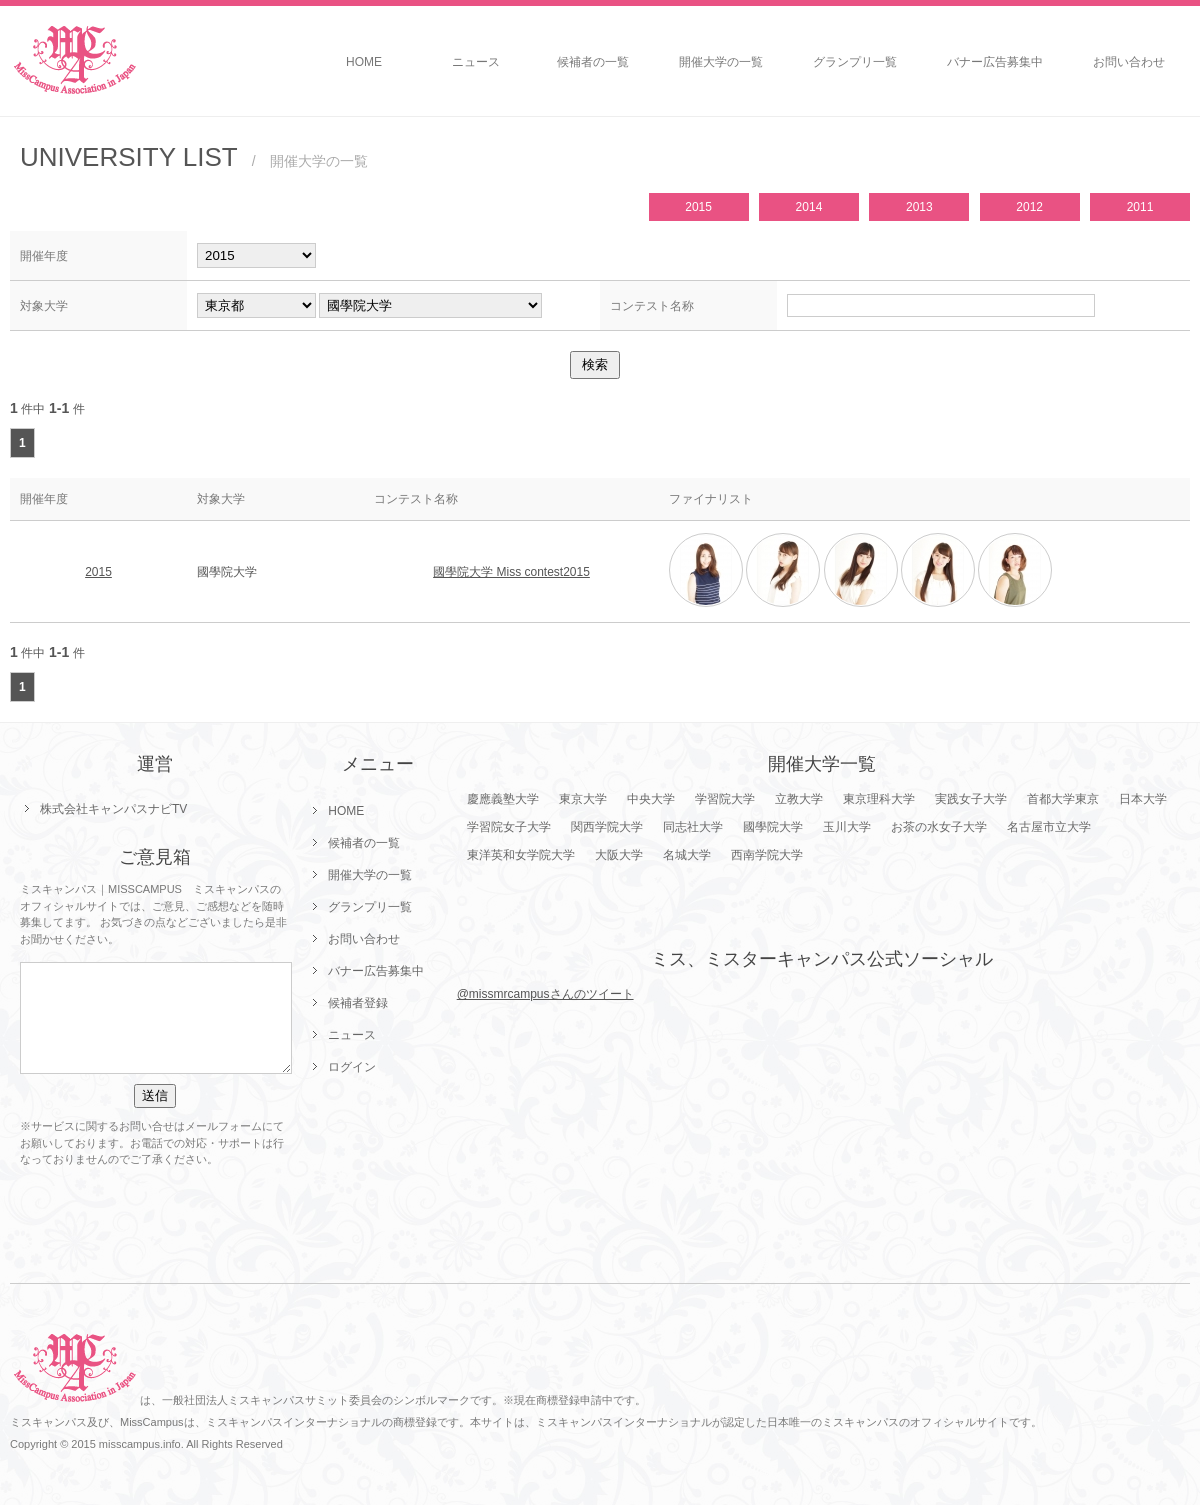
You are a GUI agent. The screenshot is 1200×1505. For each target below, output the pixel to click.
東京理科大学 (879, 799)
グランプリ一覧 (855, 62)
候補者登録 (358, 1003)
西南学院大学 (767, 855)
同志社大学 (693, 827)
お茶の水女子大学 (939, 827)
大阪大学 (619, 855)
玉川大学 (847, 827)
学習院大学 (725, 799)
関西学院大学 (607, 827)
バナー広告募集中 (995, 62)
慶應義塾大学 (503, 799)
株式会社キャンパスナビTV (113, 809)
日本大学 (1143, 799)
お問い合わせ (1129, 62)
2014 (809, 207)
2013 (919, 207)
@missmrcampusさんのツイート (545, 994)
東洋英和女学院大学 (521, 855)
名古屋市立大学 (1049, 827)
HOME (364, 62)
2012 (1029, 207)
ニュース (476, 62)
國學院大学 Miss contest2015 (511, 572)
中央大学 (651, 799)
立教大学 (799, 799)
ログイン (352, 1067)
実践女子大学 (971, 799)
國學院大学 (773, 827)
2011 (1140, 207)
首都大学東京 (1063, 799)
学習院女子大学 (509, 827)
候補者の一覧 (593, 62)
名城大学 (687, 855)
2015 (698, 207)
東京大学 (583, 799)
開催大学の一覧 (721, 62)
